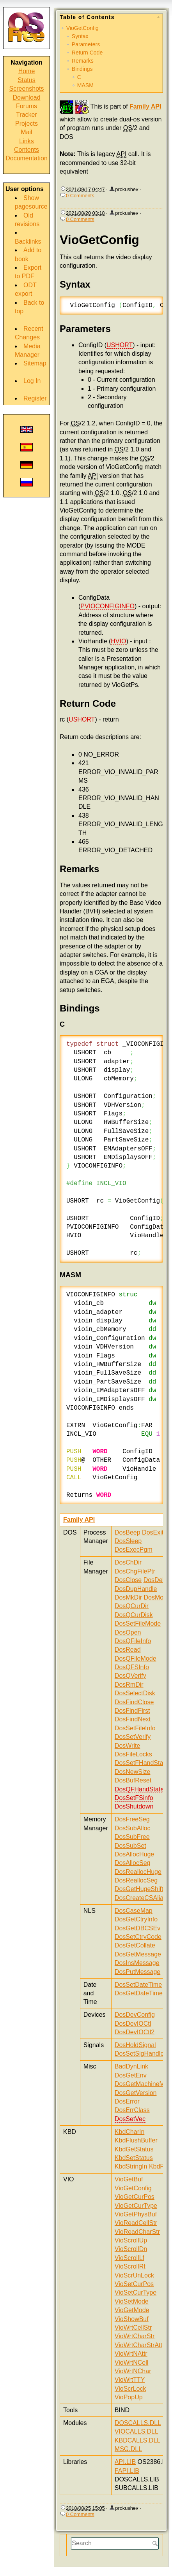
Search (156, 2543)
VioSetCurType (135, 2292)
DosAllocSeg (133, 1863)
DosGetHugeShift (139, 1889)
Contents (26, 149)
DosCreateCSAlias (141, 1898)
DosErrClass (132, 2110)
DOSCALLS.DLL (138, 2423)
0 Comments (80, 195)
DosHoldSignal (135, 2045)
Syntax (80, 36)
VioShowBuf (132, 2319)
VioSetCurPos (134, 2284)
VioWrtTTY (130, 2379)
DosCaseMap (133, 1910)
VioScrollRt (130, 2266)
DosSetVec (130, 2119)
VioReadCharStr (137, 2231)
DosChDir (128, 1562)
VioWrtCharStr (135, 2336)
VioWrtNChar (133, 2371)
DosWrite (127, 1745)
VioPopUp (129, 2397)
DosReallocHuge (138, 1871)
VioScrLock (130, 2388)
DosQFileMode (135, 1658)
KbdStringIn (131, 2166)
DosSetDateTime (138, 1984)
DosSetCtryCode (138, 1936)
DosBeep (127, 1532)
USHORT (119, 345)
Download (26, 97)
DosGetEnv (131, 2075)
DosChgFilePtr (135, 1571)
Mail (26, 132)
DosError (127, 2101)
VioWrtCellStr (133, 2327)
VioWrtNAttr (131, 2353)
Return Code (87, 52)
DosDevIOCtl (133, 2023)
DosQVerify (130, 1675)
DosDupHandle (136, 1589)
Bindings (82, 69)
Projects (26, 123)
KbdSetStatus (134, 2158)
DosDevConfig (135, 2014)
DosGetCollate (135, 1945)
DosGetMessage (138, 1954)
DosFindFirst (132, 1710)
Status (26, 80)
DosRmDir (129, 1684)
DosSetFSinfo (134, 1798)
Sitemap (34, 363)
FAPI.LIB (127, 2470)
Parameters (86, 44)
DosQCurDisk (134, 1615)
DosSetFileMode (138, 1623)
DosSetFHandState (141, 1762)
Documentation (26, 158)
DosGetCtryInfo (136, 1919)
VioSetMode (132, 2301)
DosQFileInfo (133, 1641)
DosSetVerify (133, 1736)
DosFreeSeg (132, 1819)
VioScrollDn (131, 2249)
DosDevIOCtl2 (134, 2032)
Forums (26, 106)
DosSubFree (132, 1836)
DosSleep (128, 1541)
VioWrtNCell (132, 2362)
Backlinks (28, 241)
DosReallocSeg (136, 1880)
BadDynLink (131, 2066)
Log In (32, 381)
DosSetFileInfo (135, 1728)
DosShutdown (134, 1806)
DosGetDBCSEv (137, 1928)
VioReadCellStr (136, 2223)
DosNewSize (133, 1771)
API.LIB (125, 2461)
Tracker (26, 114)
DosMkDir (128, 1597)
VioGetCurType (136, 2205)
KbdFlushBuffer (136, 2140)
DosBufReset (133, 1780)
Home (26, 71)
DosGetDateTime (139, 1993)
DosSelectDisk (135, 1693)
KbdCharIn (130, 2131)
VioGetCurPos (134, 2196)
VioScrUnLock (134, 2275)
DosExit (152, 1532)
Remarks (83, 61)
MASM (85, 85)
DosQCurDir (132, 1606)
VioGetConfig (82, 28)
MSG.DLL (128, 2449)
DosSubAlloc (133, 1828)
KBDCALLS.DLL (137, 2440)
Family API (145, 106)
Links (26, 141)
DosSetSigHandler (140, 2053)
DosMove (157, 1597)
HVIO (118, 641)
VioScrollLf (129, 2258)
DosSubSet (130, 1845)
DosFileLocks (133, 1754)
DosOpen (128, 1632)
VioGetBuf (129, 2179)
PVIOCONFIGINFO (107, 606)
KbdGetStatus (134, 2149)
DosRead (128, 1649)
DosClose (128, 1580)
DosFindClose (134, 1702)
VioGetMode (132, 2310)
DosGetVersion (136, 2093)
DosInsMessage (137, 1963)
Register (35, 398)
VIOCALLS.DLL (136, 2431)
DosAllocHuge (134, 1854)
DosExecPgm (133, 1549)
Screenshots (26, 88)
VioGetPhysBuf (136, 2214)
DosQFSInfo (132, 1667)
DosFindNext (133, 1719)
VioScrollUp (131, 2240)
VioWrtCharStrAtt (138, 2345)
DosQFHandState (139, 1789)
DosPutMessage (137, 1971)
